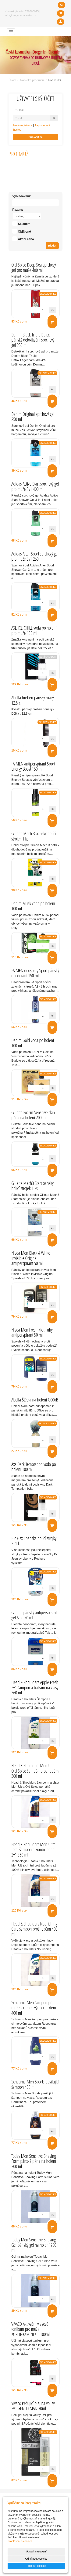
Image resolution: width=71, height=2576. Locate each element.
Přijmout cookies (36, 2565)
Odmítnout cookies (36, 2558)
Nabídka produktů (32, 80)
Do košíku (52, 322)
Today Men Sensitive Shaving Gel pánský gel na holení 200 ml (33, 2245)
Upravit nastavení (36, 2551)
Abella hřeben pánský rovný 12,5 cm (32, 700)
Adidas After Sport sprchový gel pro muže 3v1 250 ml (35, 556)
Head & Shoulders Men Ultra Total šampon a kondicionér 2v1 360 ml (33, 1849)
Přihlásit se (35, 137)
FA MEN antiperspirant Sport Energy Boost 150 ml (33, 766)
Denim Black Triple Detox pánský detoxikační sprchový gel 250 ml (32, 340)
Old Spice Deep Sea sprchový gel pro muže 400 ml (33, 267)
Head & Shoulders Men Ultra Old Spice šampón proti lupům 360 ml (35, 1770)
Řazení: (17, 209)
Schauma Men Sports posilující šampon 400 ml (35, 2084)
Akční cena (26, 239)
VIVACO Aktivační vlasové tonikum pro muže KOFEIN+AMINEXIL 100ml (30, 2329)
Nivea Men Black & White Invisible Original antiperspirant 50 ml (30, 1258)
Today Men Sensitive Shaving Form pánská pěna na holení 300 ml (33, 2161)
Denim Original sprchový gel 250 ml (32, 416)
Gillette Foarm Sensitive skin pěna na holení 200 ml (33, 1115)
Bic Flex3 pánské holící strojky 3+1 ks (33, 1541)
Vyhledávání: (21, 196)
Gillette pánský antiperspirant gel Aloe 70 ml (34, 1615)
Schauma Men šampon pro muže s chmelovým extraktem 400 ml (33, 2007)
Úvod (12, 80)
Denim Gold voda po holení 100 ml (32, 1043)
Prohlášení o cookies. (20, 2541)
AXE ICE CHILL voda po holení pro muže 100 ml (34, 630)
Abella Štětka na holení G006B (34, 1400)
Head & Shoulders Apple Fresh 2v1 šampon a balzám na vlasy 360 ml (34, 1687)
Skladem (24, 223)
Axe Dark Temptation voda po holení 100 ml (33, 1467)
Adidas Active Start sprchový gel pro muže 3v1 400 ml (35, 486)
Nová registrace (22, 125)
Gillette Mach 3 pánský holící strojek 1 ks (33, 836)
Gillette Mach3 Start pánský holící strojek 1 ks (32, 1185)
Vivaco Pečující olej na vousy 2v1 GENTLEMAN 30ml (33, 2406)
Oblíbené (24, 231)
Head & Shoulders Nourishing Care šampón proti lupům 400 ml (34, 1929)
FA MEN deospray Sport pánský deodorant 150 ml (35, 973)
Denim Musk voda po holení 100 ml (33, 906)
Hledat (52, 245)
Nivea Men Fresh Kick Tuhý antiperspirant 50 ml (32, 1332)
